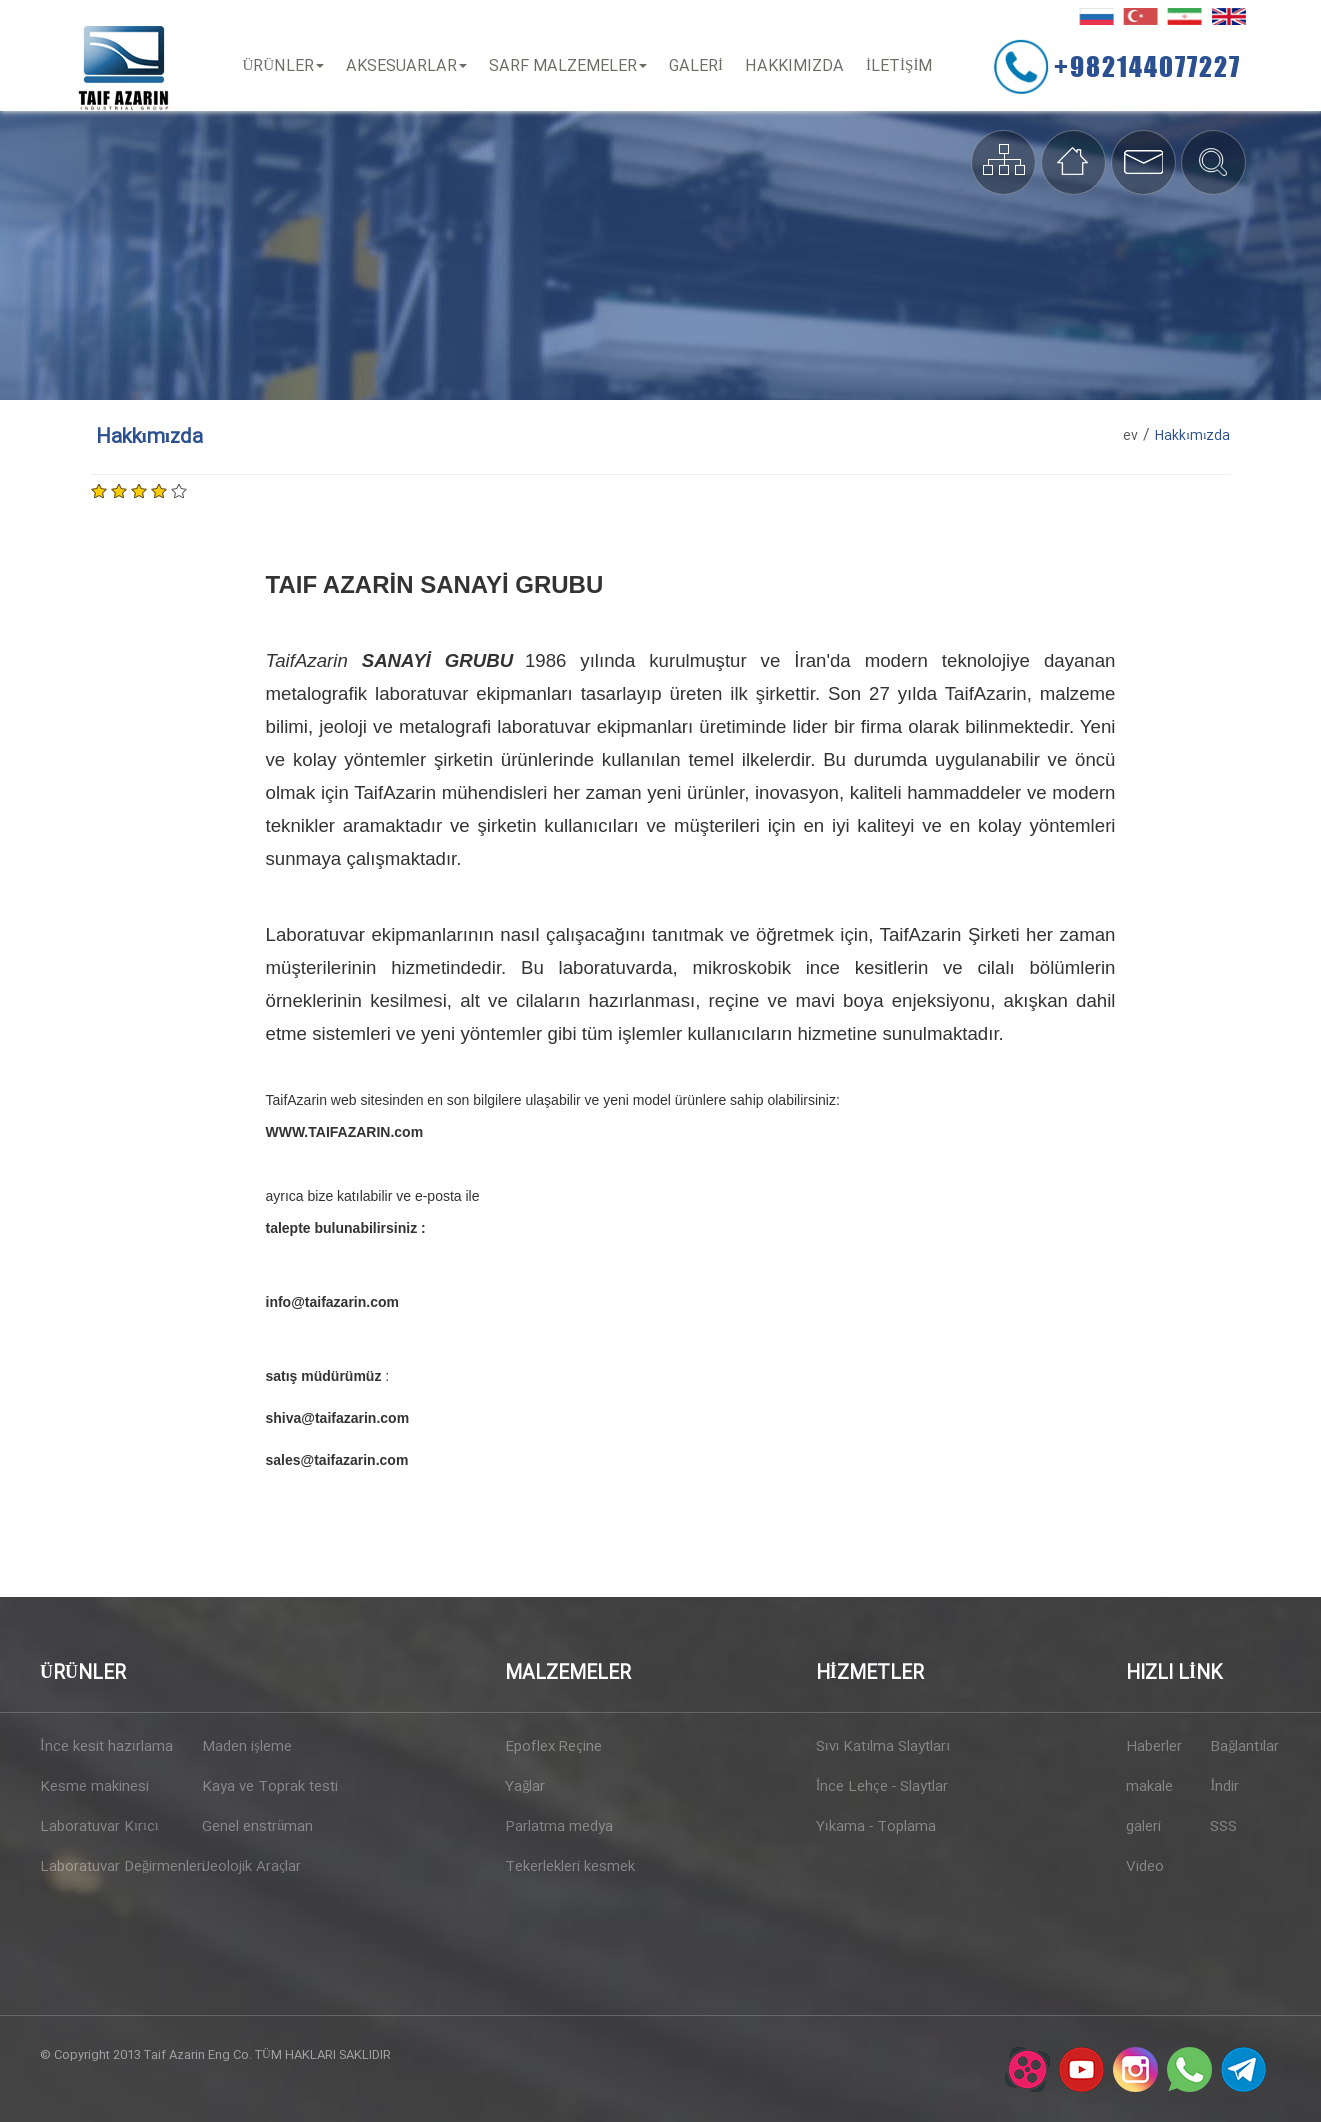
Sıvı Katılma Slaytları (883, 1747)
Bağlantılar (1244, 1747)
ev (1130, 436)
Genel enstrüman (257, 1827)
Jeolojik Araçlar (251, 1867)
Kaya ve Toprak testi (270, 1787)
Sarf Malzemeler (570, 66)
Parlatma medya (559, 1827)
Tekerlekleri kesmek (570, 1867)
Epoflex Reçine (553, 1747)
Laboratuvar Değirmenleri (114, 1867)
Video (1145, 1867)
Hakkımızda (796, 66)
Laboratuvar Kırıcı (99, 1827)
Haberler (1154, 1747)
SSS (1223, 1827)
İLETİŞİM (901, 66)
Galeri (698, 66)
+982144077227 (1152, 66)
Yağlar (525, 1787)
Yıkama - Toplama (876, 1827)
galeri (1143, 1827)
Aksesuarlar (408, 66)
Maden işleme (246, 1747)
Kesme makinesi (94, 1787)
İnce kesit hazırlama (106, 1747)
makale (1149, 1787)
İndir (1224, 1787)
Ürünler (286, 66)
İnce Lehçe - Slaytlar (882, 1787)
